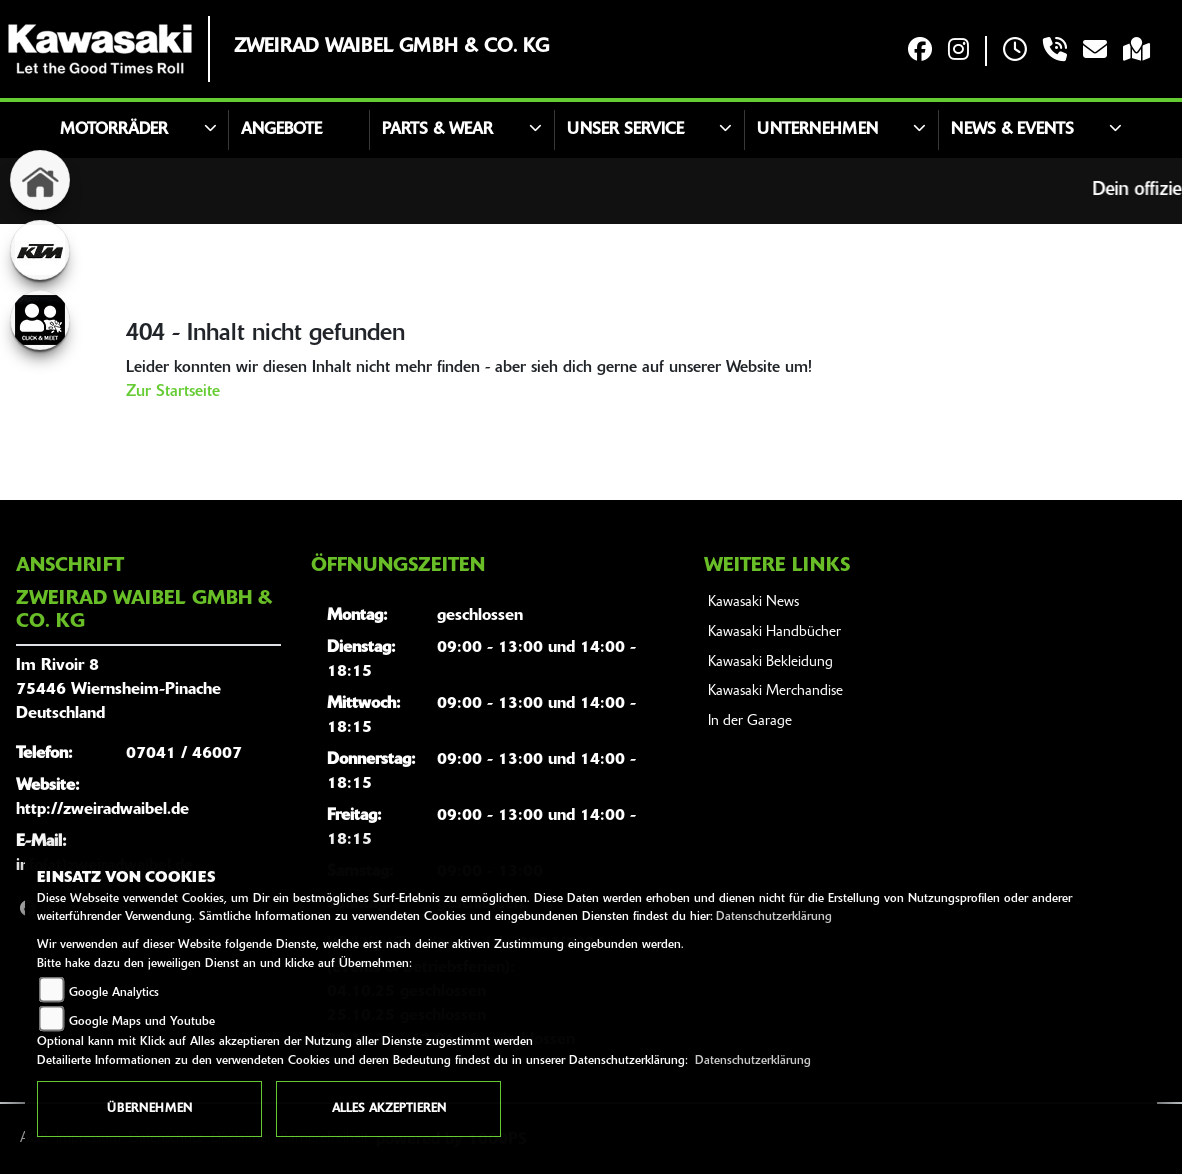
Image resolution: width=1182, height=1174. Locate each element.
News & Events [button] (1012, 130)
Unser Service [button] (625, 130)
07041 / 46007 (184, 754)
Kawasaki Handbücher (774, 632)
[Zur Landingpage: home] (40, 180)
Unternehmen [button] (817, 130)
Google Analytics (114, 993)
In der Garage (750, 721)
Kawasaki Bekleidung (770, 662)
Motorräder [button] (114, 130)
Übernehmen (149, 1109)
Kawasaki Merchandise (775, 691)
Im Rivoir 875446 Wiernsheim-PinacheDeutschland (118, 690)
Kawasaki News (753, 602)
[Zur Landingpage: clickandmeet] (40, 320)
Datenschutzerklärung (774, 917)
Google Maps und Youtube (142, 1022)
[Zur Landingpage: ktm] (40, 250)
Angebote (281, 130)
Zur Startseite (173, 392)
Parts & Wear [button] (437, 130)
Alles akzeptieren (389, 1109)
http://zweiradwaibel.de (102, 810)
